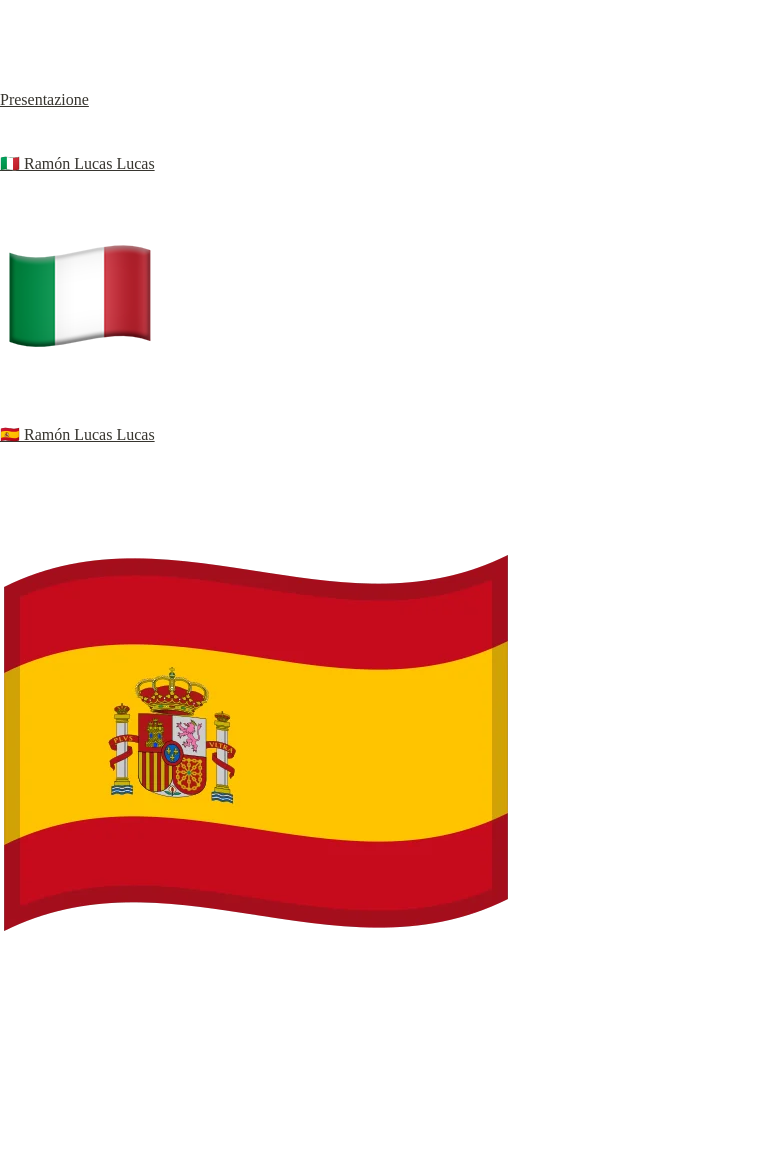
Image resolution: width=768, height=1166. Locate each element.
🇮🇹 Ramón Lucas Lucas (77, 163)
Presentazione (44, 99)
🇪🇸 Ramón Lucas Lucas (77, 434)
